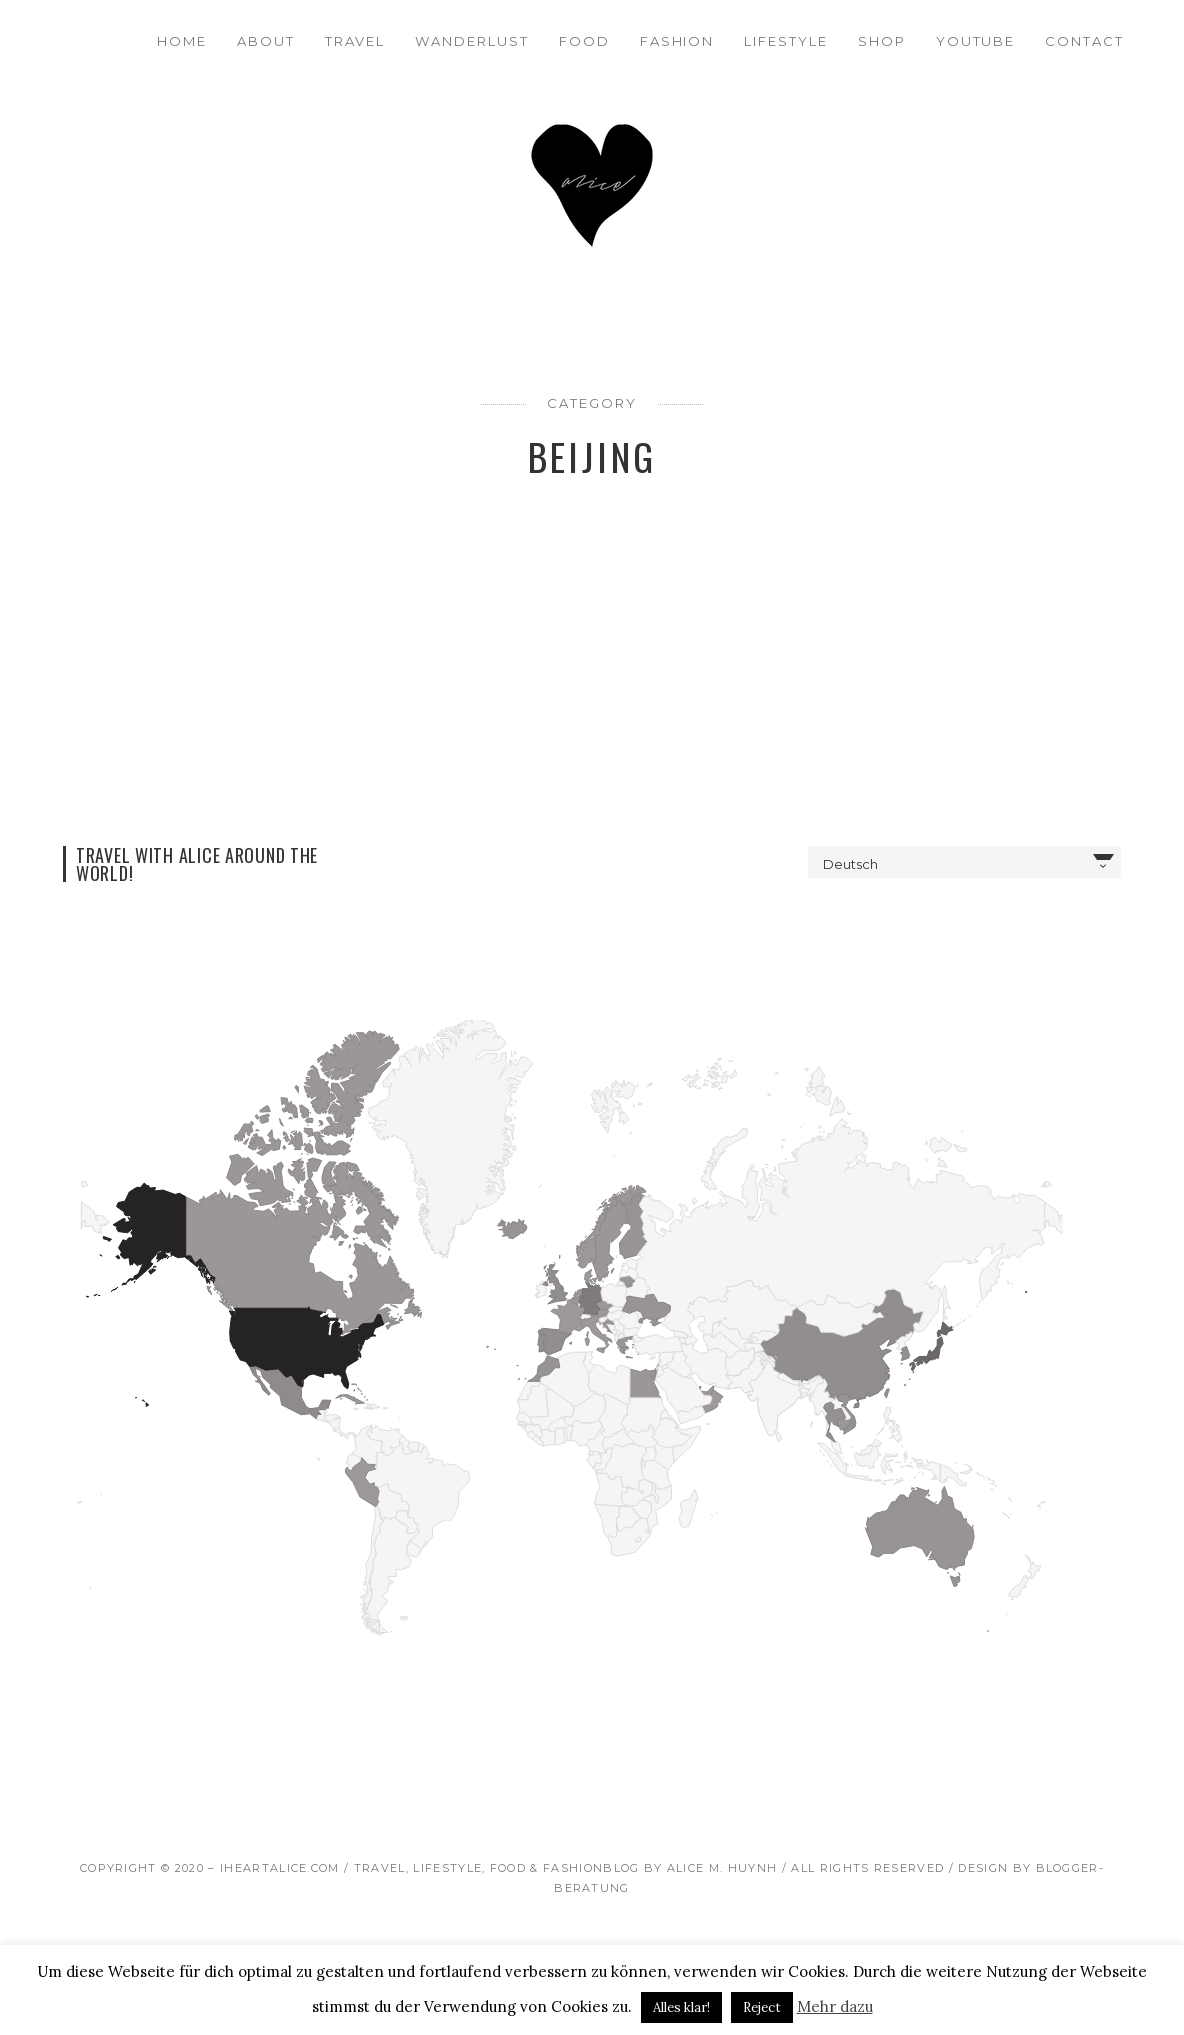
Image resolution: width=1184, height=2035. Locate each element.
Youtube (976, 41)
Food (584, 41)
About (266, 41)
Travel (355, 41)
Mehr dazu (835, 2006)
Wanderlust (472, 41)
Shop (882, 41)
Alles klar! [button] (681, 2007)
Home (182, 41)
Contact (1084, 41)
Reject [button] (762, 2007)
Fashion (677, 41)
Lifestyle (786, 41)
